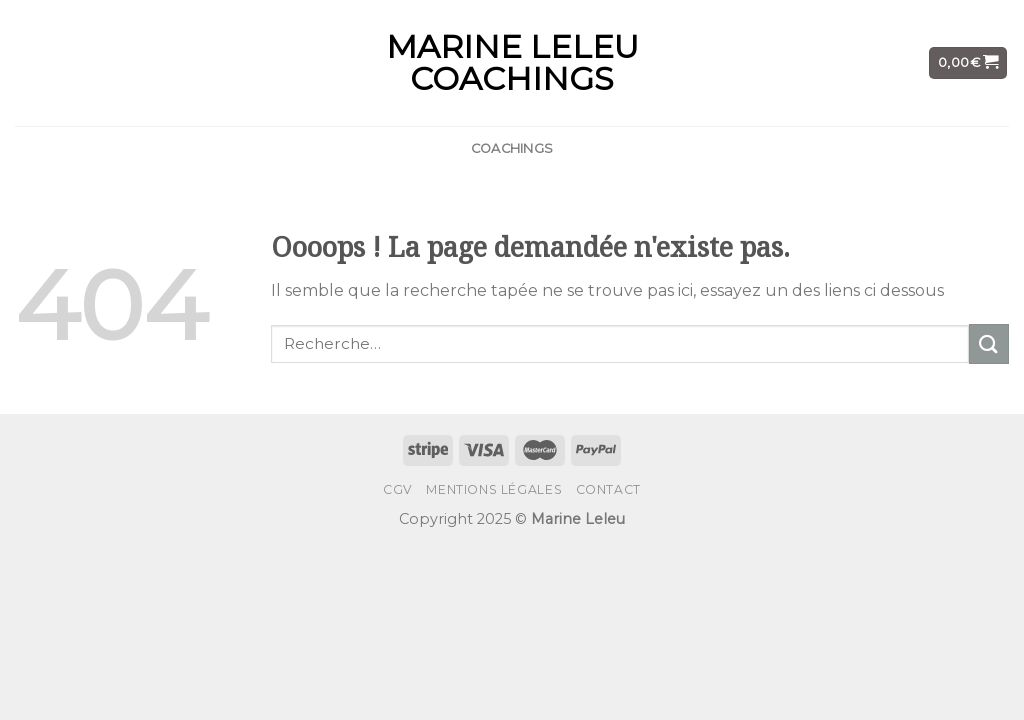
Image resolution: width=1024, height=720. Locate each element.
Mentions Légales (494, 489)
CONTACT (608, 489)
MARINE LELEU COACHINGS (512, 63)
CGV (398, 489)
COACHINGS (512, 148)
